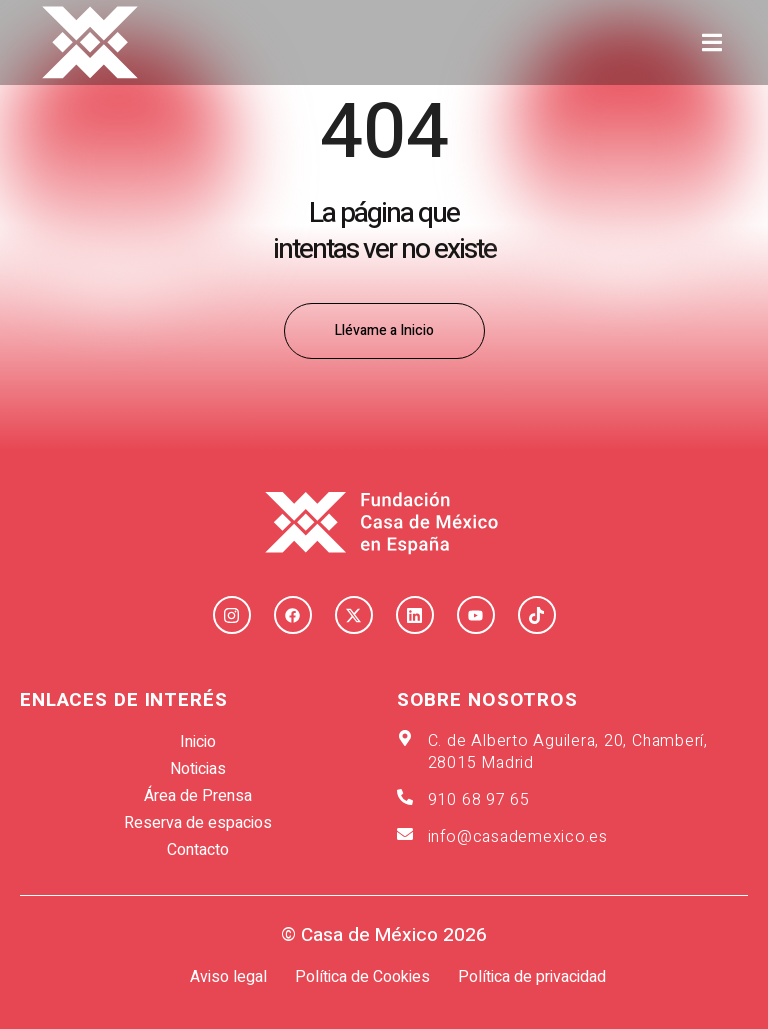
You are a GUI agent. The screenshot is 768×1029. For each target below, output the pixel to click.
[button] (712, 42)
